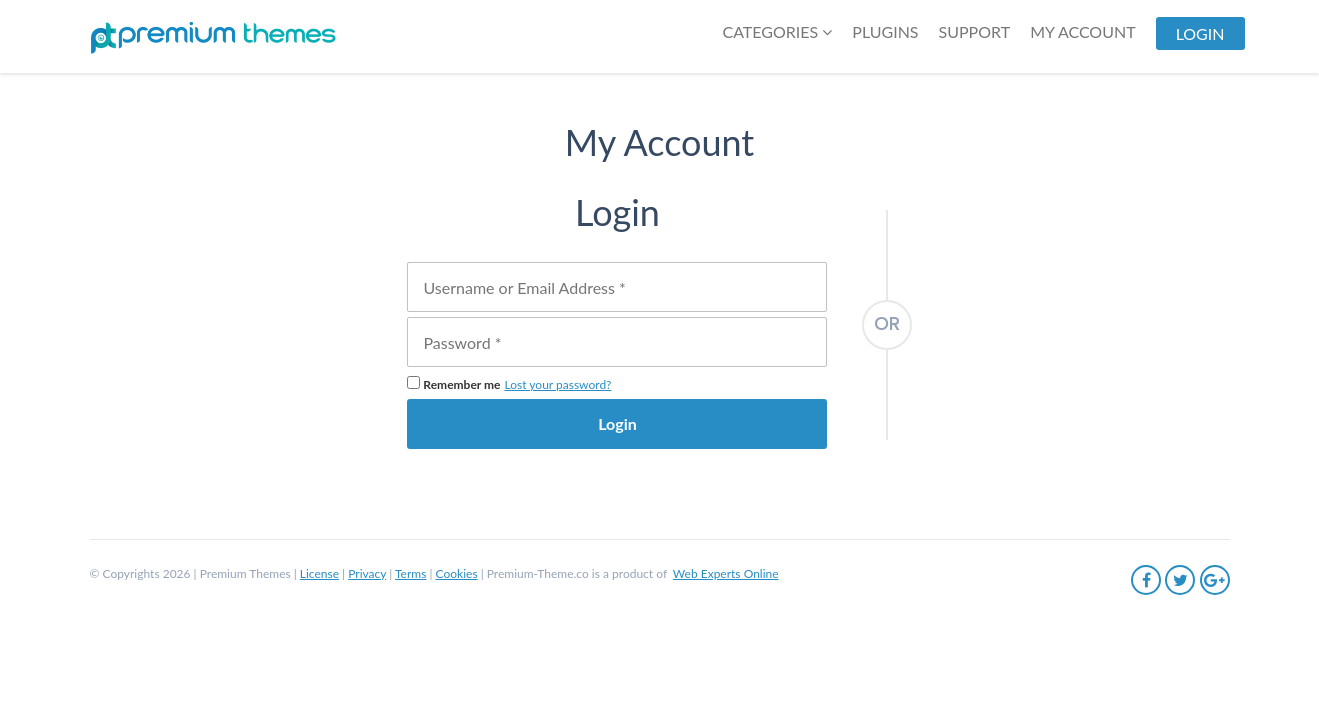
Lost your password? (558, 384)
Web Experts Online (726, 573)
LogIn (1200, 33)
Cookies (457, 573)
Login (617, 423)
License (319, 573)
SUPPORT (975, 31)
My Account (1082, 31)
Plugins (885, 31)
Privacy (367, 573)
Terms (410, 573)
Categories (777, 31)
